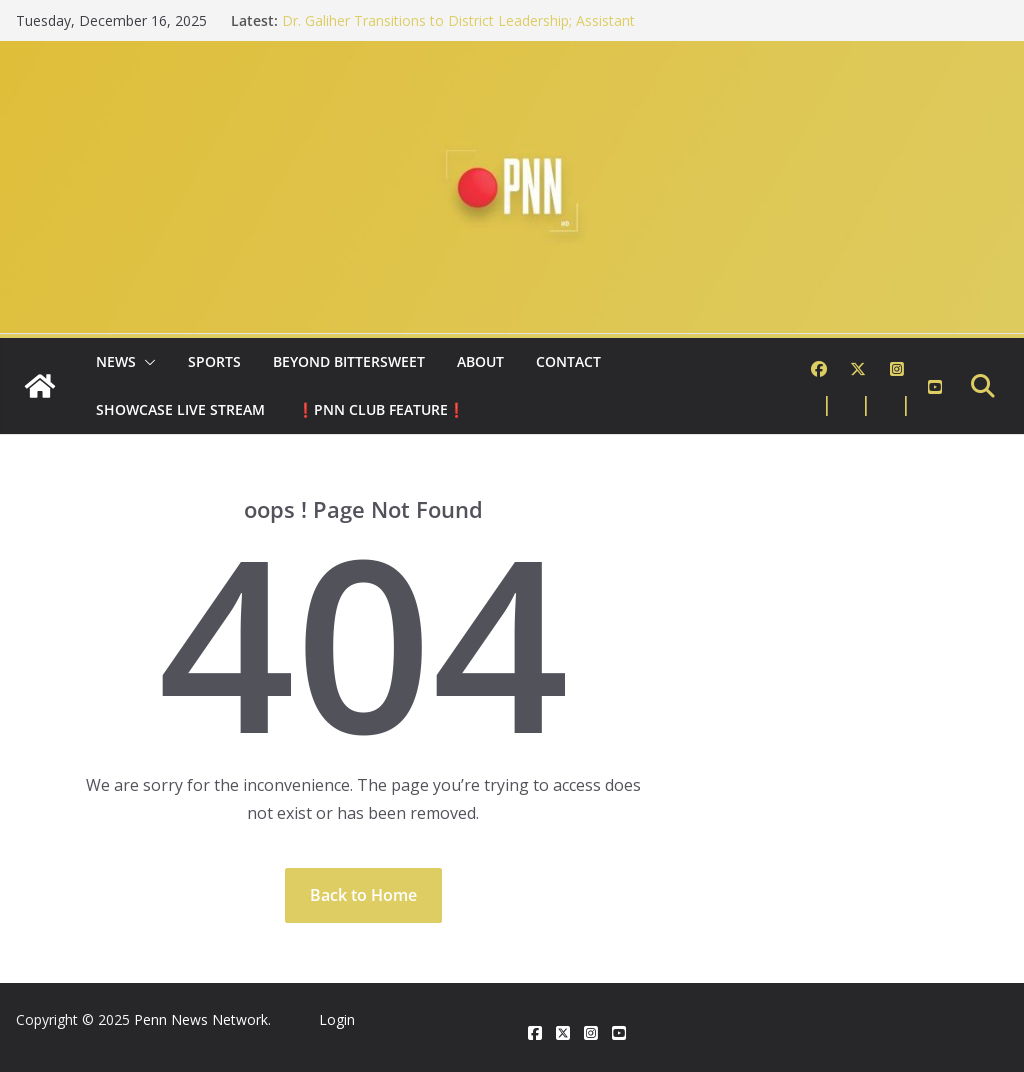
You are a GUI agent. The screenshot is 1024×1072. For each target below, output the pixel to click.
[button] (146, 362)
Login (337, 1019)
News (116, 361)
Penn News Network (201, 1019)
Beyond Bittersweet (349, 361)
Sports (214, 361)
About (480, 361)
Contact (568, 361)
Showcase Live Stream (180, 409)
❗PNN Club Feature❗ (381, 409)
